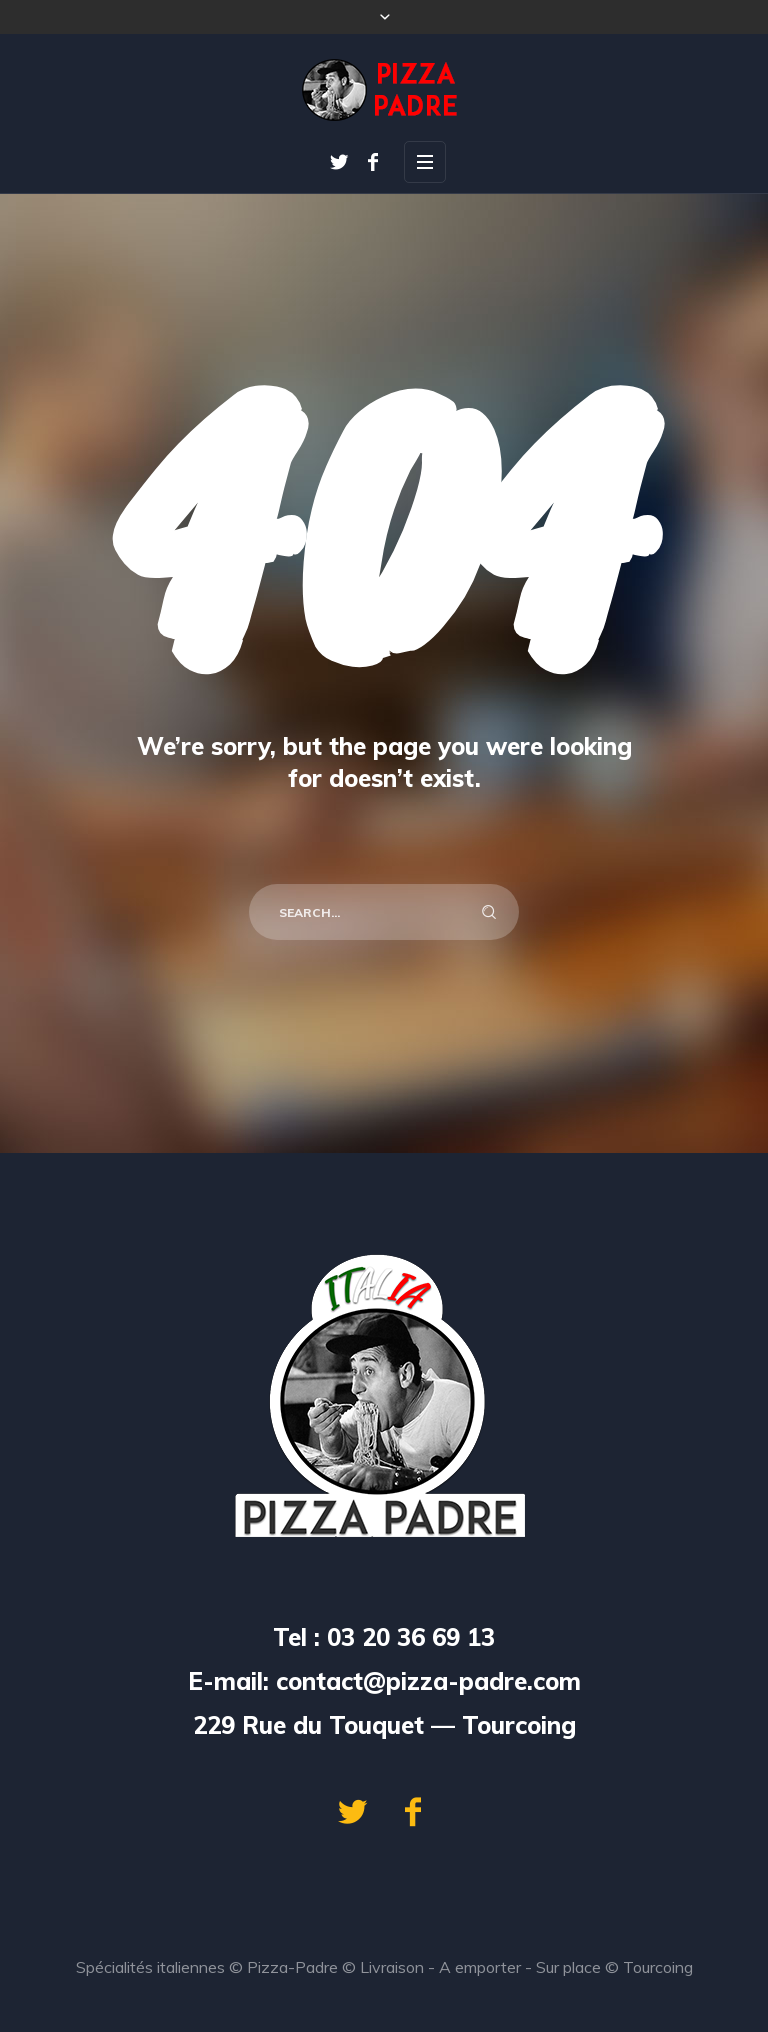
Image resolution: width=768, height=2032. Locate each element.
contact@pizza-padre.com (428, 1681)
